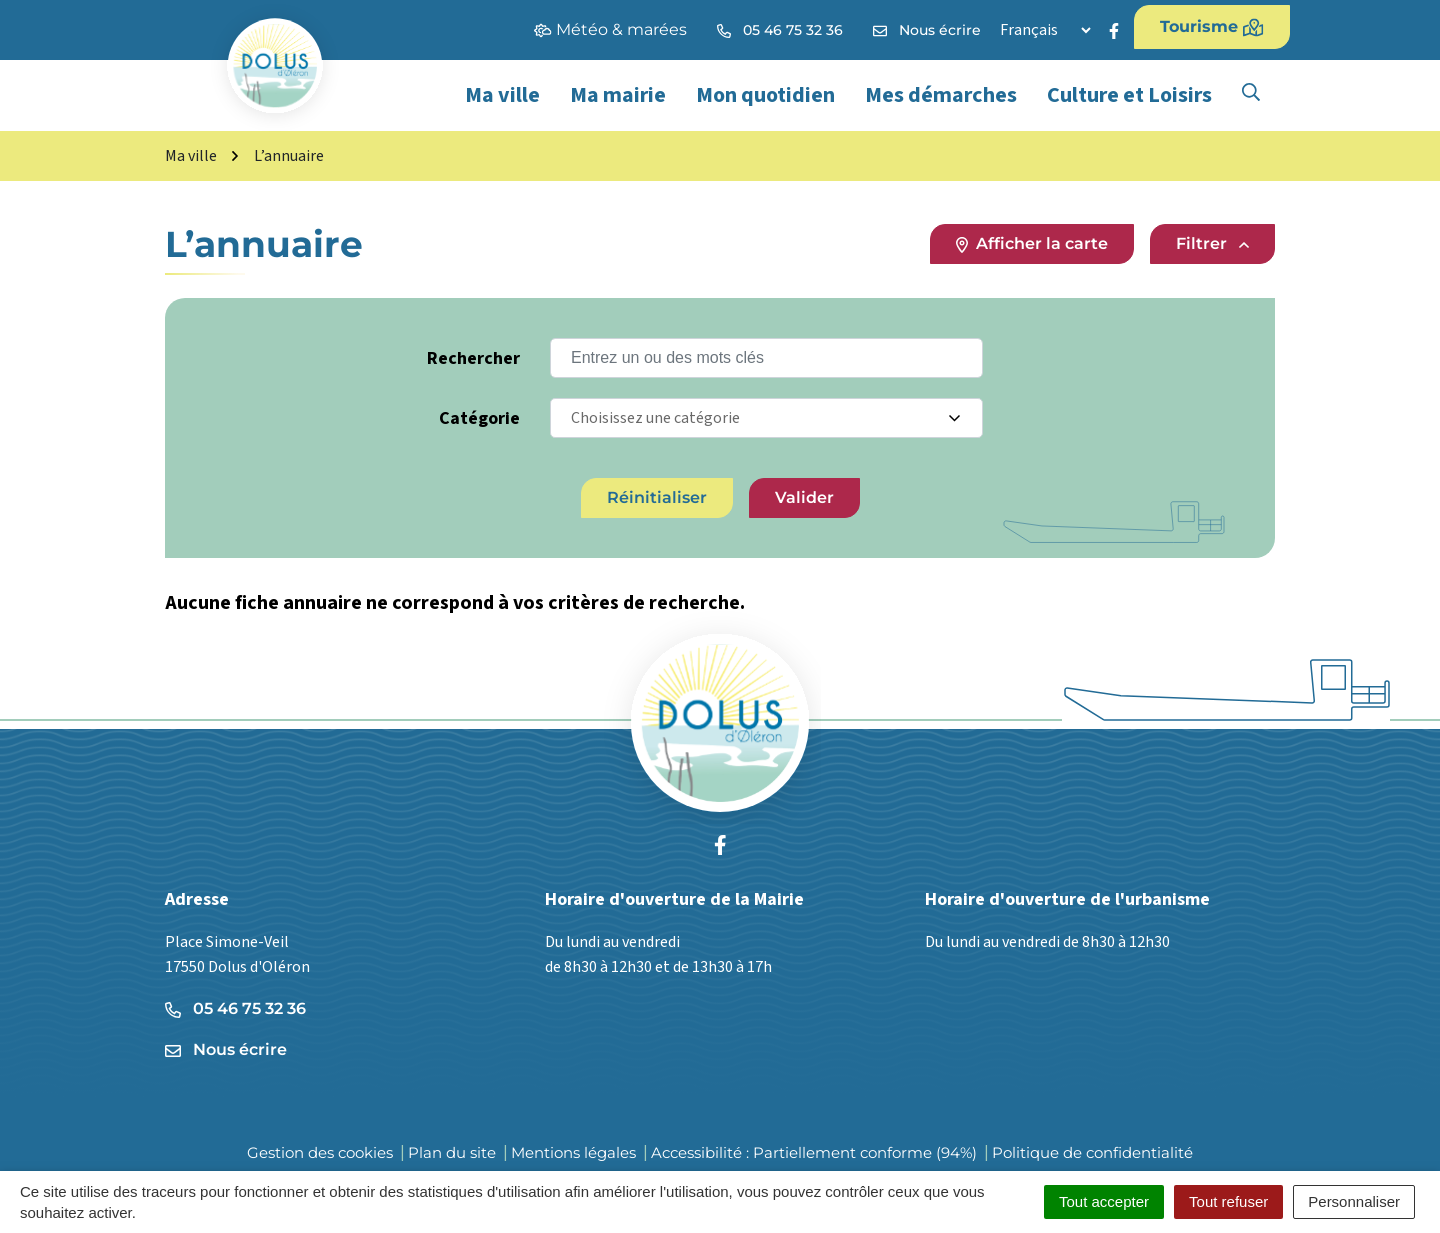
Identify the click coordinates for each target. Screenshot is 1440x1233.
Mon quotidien (765, 95)
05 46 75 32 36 (235, 1008)
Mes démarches (941, 95)
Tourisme (1212, 27)
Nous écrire (226, 1049)
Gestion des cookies (320, 1152)
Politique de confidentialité (1092, 1152)
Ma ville (502, 95)
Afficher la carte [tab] (1032, 243)
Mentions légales (573, 1152)
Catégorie (479, 418)
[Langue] (1045, 30)
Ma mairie (618, 95)
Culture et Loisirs (1129, 95)
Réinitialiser (657, 497)
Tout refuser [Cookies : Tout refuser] (1228, 1201)
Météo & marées (610, 29)
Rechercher (473, 358)
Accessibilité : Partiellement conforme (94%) (814, 1152)
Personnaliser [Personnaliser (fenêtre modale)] (1354, 1201)
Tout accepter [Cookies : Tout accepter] (1104, 1201)
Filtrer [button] (1212, 243)
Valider (804, 497)
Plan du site (452, 1152)
